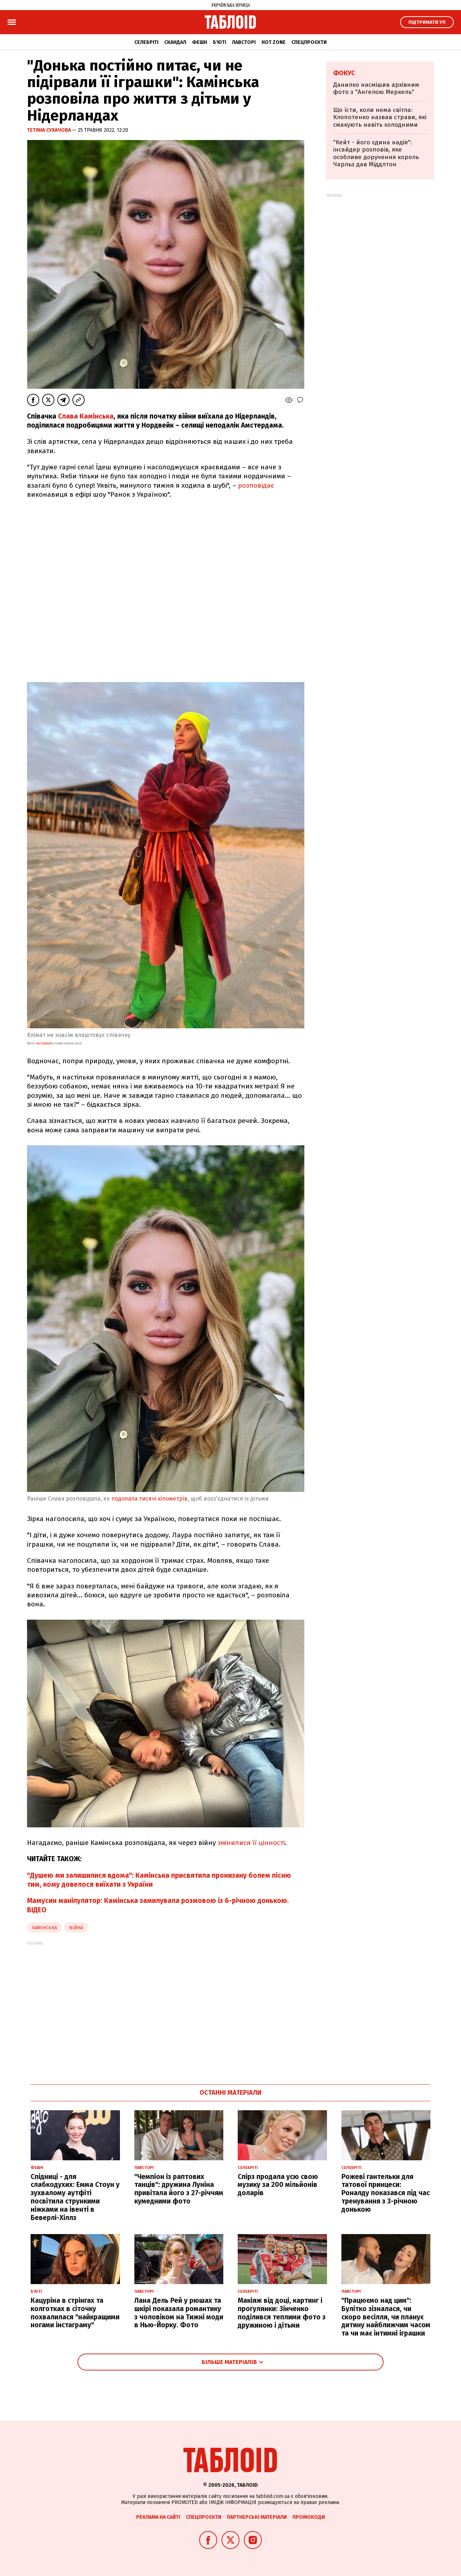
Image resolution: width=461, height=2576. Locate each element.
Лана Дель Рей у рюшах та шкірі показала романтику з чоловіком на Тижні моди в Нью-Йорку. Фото (178, 2312)
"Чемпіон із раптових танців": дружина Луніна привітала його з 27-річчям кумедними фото (178, 2189)
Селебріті (146, 42)
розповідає (256, 485)
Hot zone (273, 42)
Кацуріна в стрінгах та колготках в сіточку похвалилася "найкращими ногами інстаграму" (75, 2312)
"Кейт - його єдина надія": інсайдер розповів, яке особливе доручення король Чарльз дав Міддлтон (376, 153)
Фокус (344, 73)
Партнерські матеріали (257, 2517)
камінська (44, 1927)
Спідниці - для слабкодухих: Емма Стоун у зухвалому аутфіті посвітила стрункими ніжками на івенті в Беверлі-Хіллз (75, 2197)
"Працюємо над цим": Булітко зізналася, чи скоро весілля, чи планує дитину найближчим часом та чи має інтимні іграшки (385, 2316)
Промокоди (308, 2517)
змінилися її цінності (251, 1843)
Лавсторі (244, 42)
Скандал (175, 42)
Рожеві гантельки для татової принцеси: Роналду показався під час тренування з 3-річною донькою (385, 2193)
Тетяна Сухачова (49, 130)
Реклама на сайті (158, 2517)
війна (76, 1927)
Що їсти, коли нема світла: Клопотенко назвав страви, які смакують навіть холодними (379, 117)
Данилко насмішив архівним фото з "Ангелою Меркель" (376, 88)
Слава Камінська (85, 416)
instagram (44, 1043)
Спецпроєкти (309, 42)
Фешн (199, 42)
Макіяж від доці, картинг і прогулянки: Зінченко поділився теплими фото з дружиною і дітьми (282, 2312)
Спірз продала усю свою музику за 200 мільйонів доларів (278, 2185)
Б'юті (219, 42)
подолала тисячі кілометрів (149, 1498)
